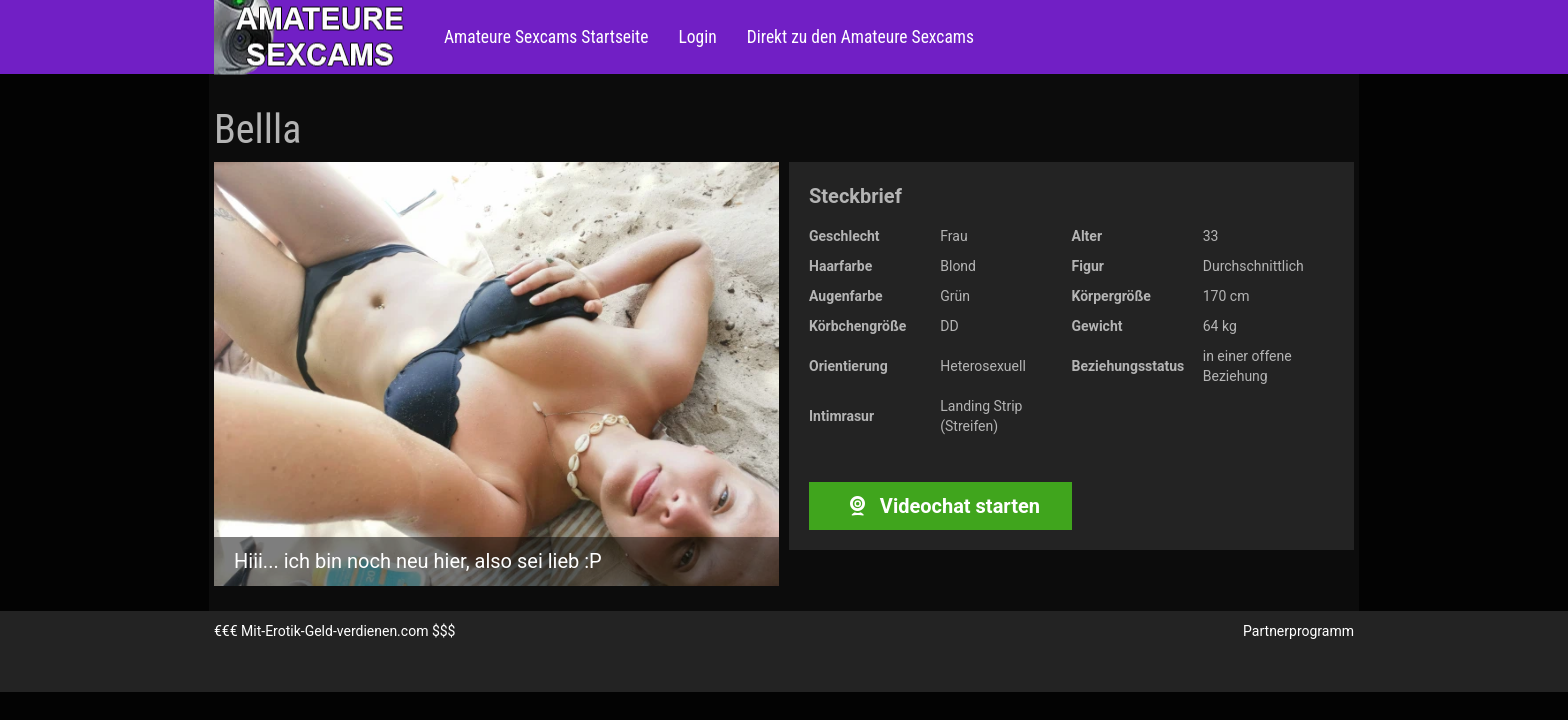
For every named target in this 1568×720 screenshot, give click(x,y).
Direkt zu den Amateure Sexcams (860, 37)
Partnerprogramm (1298, 631)
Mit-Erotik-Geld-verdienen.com (334, 631)
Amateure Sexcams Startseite (546, 37)
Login (697, 37)
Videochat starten (940, 506)
